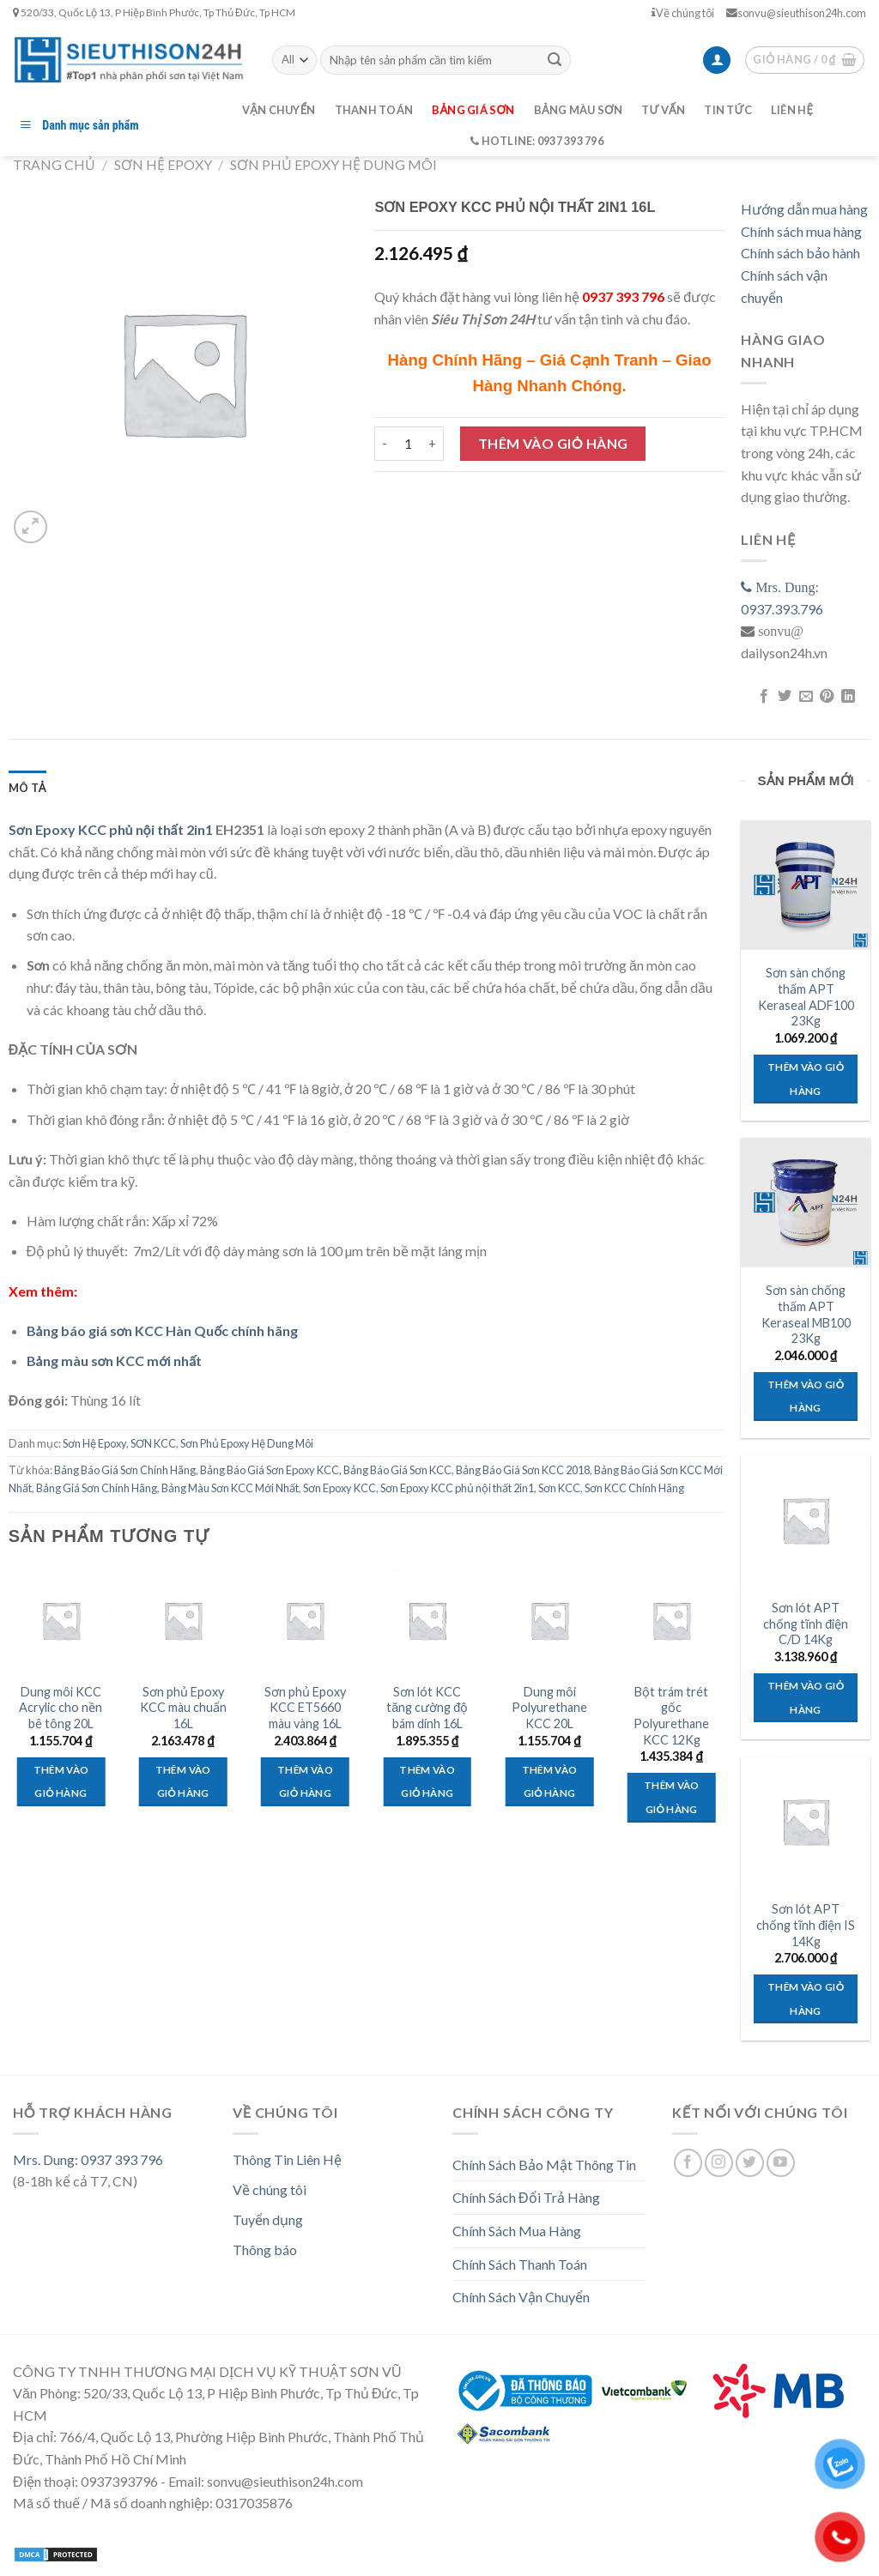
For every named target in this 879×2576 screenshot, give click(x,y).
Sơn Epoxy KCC (339, 1488)
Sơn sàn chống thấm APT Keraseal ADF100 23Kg (806, 996)
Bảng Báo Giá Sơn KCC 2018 (523, 1470)
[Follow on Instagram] (719, 2163)
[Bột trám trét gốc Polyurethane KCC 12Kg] (671, 1620)
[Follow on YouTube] (781, 2163)
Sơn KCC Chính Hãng (634, 1488)
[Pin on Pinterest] (827, 696)
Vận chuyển (279, 110)
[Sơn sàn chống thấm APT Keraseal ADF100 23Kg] (805, 885)
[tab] (27, 788)
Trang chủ (54, 164)
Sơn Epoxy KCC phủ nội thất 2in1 (111, 829)
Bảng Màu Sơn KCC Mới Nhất (230, 1488)
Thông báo (265, 2249)
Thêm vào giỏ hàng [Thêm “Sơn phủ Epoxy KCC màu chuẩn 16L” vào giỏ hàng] (183, 1781)
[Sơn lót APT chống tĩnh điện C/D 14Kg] (805, 1520)
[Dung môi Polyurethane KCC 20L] (550, 1620)
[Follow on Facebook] (688, 2163)
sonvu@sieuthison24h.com (796, 13)
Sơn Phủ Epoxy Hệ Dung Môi (333, 164)
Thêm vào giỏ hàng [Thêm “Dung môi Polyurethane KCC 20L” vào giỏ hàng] (550, 1781)
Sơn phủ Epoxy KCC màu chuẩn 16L (183, 1707)
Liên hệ (792, 110)
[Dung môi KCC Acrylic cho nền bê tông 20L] (61, 1620)
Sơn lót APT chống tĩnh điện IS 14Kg (805, 1925)
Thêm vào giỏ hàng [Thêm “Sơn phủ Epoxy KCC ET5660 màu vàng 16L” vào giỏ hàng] (305, 1781)
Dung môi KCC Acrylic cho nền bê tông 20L (60, 1707)
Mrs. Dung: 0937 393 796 (88, 2159)
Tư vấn (663, 110)
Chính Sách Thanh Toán (519, 2264)
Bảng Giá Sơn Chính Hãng (96, 1488)
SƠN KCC (153, 1443)
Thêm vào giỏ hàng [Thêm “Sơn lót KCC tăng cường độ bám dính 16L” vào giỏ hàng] (427, 1781)
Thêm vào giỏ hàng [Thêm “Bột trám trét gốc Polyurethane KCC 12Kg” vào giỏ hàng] (672, 1797)
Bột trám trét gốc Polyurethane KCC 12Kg (671, 1715)
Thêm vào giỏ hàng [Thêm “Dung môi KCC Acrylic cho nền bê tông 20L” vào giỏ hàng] (61, 1781)
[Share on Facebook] (764, 696)
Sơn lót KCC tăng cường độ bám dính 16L (427, 1707)
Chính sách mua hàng (801, 231)
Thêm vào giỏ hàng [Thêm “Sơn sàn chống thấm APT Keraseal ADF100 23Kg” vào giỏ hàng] (805, 1079)
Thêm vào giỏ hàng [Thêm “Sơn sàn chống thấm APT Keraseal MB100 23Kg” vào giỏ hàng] (805, 1396)
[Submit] (554, 60)
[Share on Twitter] (784, 696)
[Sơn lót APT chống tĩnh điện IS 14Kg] (805, 1821)
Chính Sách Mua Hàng (516, 2230)
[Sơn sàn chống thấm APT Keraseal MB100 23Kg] (805, 1202)
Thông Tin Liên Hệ (287, 2159)
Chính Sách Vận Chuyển (521, 2297)
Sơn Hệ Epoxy (163, 164)
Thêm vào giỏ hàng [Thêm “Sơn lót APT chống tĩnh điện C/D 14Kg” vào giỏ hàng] (805, 1697)
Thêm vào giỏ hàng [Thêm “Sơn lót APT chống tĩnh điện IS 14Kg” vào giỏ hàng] (805, 1999)
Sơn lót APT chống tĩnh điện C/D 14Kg (805, 1623)
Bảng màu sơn (578, 110)
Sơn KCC (559, 1488)
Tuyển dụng (268, 2219)
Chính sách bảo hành (800, 253)
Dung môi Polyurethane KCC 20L (549, 1707)
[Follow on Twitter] (750, 2163)
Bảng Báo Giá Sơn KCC (397, 1470)
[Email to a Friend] (806, 696)
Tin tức (728, 110)
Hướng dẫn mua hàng (804, 209)
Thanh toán (374, 110)
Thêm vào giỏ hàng (553, 443)
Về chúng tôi (683, 13)
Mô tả (27, 788)
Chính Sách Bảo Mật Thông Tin (544, 2164)
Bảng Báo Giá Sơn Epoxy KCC (269, 1470)
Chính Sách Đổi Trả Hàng (526, 2197)
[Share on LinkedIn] (847, 696)
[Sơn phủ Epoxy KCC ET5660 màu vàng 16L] (305, 1620)
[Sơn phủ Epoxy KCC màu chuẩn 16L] (183, 1620)
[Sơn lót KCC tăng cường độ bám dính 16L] (427, 1620)
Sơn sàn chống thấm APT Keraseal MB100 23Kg (806, 1314)
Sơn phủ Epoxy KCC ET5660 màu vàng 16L (305, 1707)
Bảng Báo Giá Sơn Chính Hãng (125, 1470)
